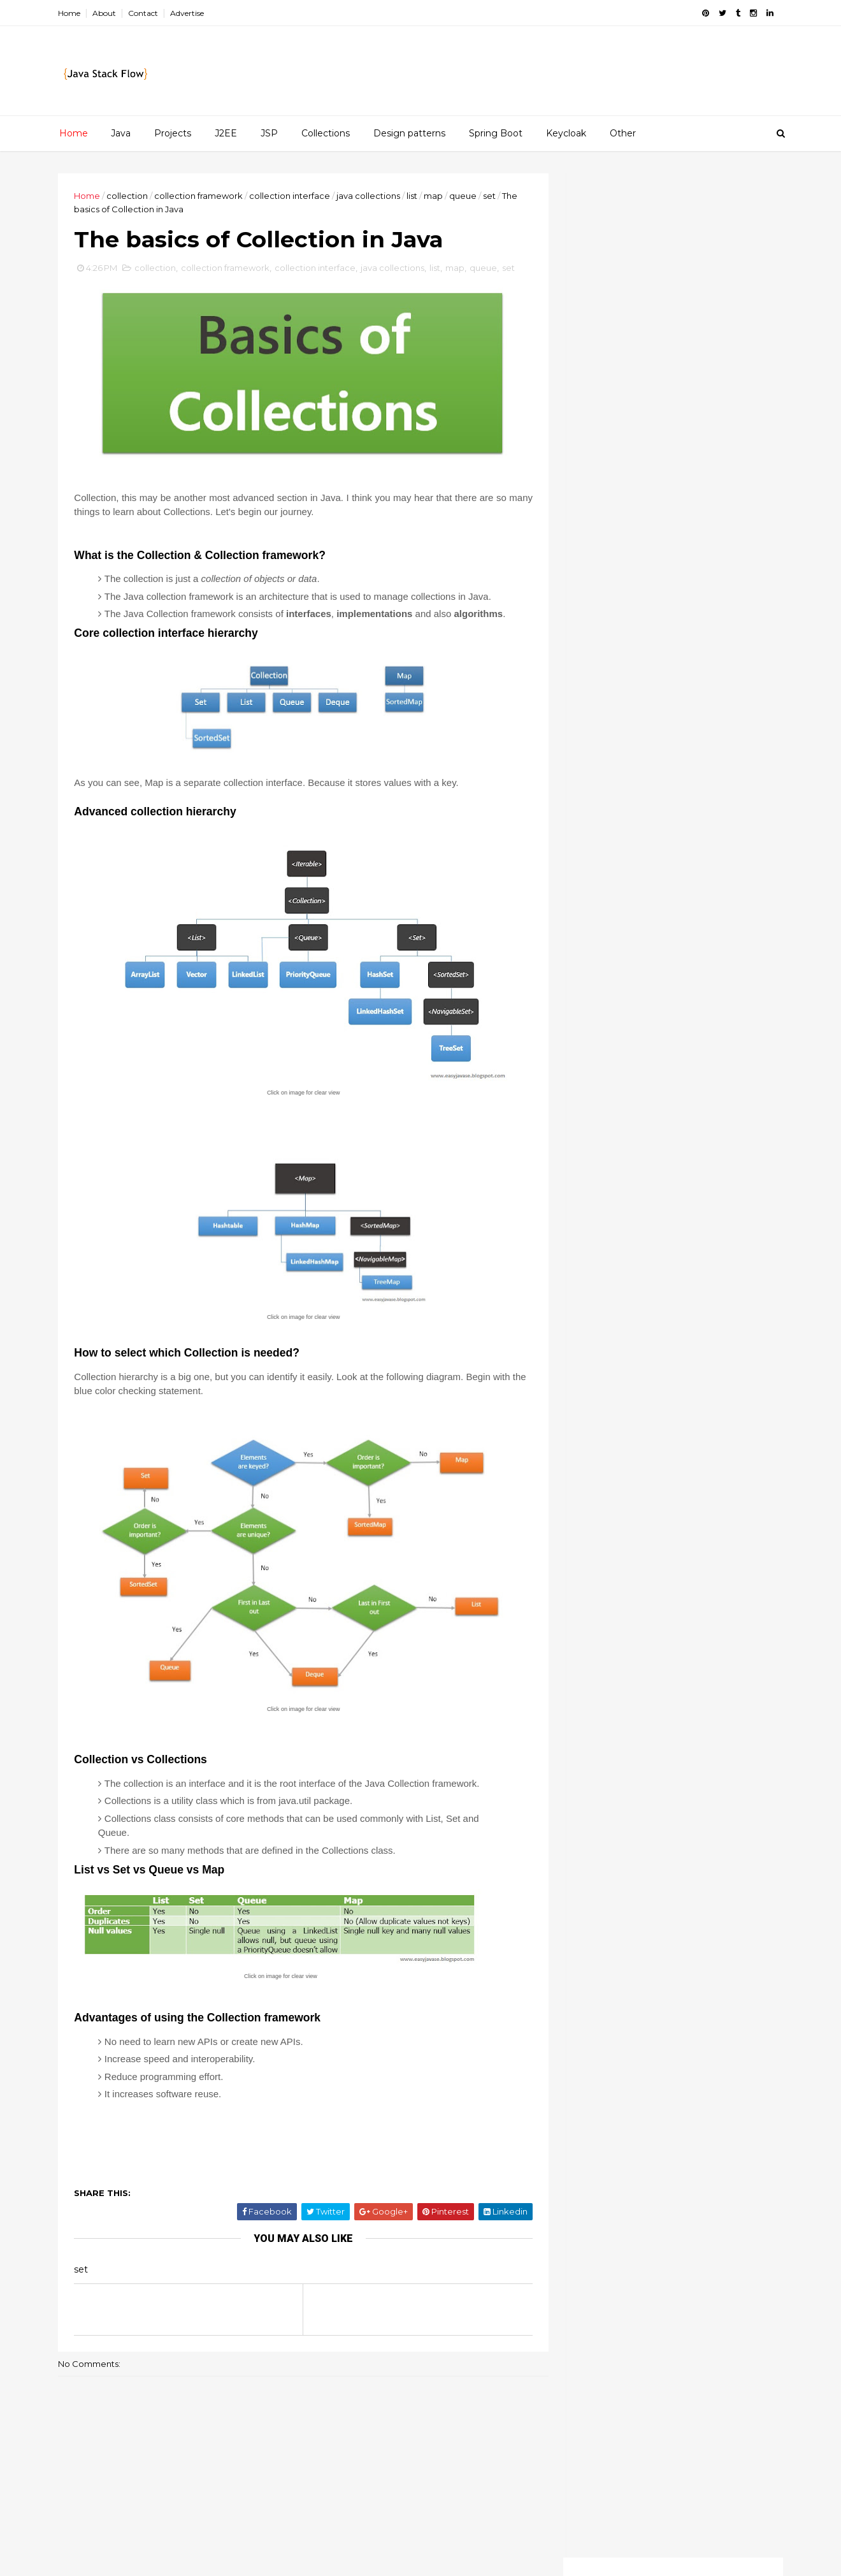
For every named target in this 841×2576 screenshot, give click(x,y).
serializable (603, 1840)
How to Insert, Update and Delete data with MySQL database (687, 1258)
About (107, 13)
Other (623, 133)
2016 (596, 521)
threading (679, 1907)
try (637, 1928)
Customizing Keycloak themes (696, 1087)
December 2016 (633, 535)
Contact (146, 13)
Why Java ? (619, 699)
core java (667, 1641)
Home (72, 13)
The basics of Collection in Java (670, 654)
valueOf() (684, 1928)
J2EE (226, 133)
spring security (611, 1884)
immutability (604, 1708)
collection (129, 196)
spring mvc (700, 1862)
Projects (172, 133)
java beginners (610, 1730)
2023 (597, 415)
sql (670, 1884)
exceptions (602, 1686)
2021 (596, 445)
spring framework (617, 1862)
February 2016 (629, 764)
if (688, 1686)
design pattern (610, 1664)
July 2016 (617, 550)
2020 (597, 461)
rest (704, 1818)
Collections (325, 133)
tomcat (594, 1928)
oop (710, 1796)
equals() (727, 1664)
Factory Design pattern (650, 578)
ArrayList (596, 1597)
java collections (371, 196)
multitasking (690, 1774)
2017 (596, 507)
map (435, 196)
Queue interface (634, 638)
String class (704, 1597)
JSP (269, 133)
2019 (596, 476)
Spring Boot (495, 133)
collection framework (201, 196)
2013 (596, 814)
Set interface (625, 593)
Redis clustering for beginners (694, 1166)
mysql (591, 1796)
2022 (597, 431)
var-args (741, 1928)
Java (121, 133)
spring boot (709, 1840)
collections (602, 1641)
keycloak (633, 1752)
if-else (724, 1686)
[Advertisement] (670, 262)
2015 (596, 784)
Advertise (189, 13)
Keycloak (566, 133)
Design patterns (409, 133)
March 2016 (623, 749)
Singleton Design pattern (655, 668)
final (655, 1686)
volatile (594, 1951)
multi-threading (611, 1774)
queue (465, 196)
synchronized (607, 1907)
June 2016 (619, 565)
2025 (597, 400)
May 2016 (617, 719)
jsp (586, 1752)
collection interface (292, 196)
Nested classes (629, 684)
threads (737, 1907)
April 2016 (619, 734)
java (719, 1708)
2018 (596, 491)
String (647, 1597)
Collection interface (642, 623)
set (491, 196)
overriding (601, 1818)
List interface (626, 608)
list (414, 196)
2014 (597, 799)
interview (670, 1708)
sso (706, 1884)
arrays (591, 1620)
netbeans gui (652, 1796)
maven (727, 1752)
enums (676, 1664)
